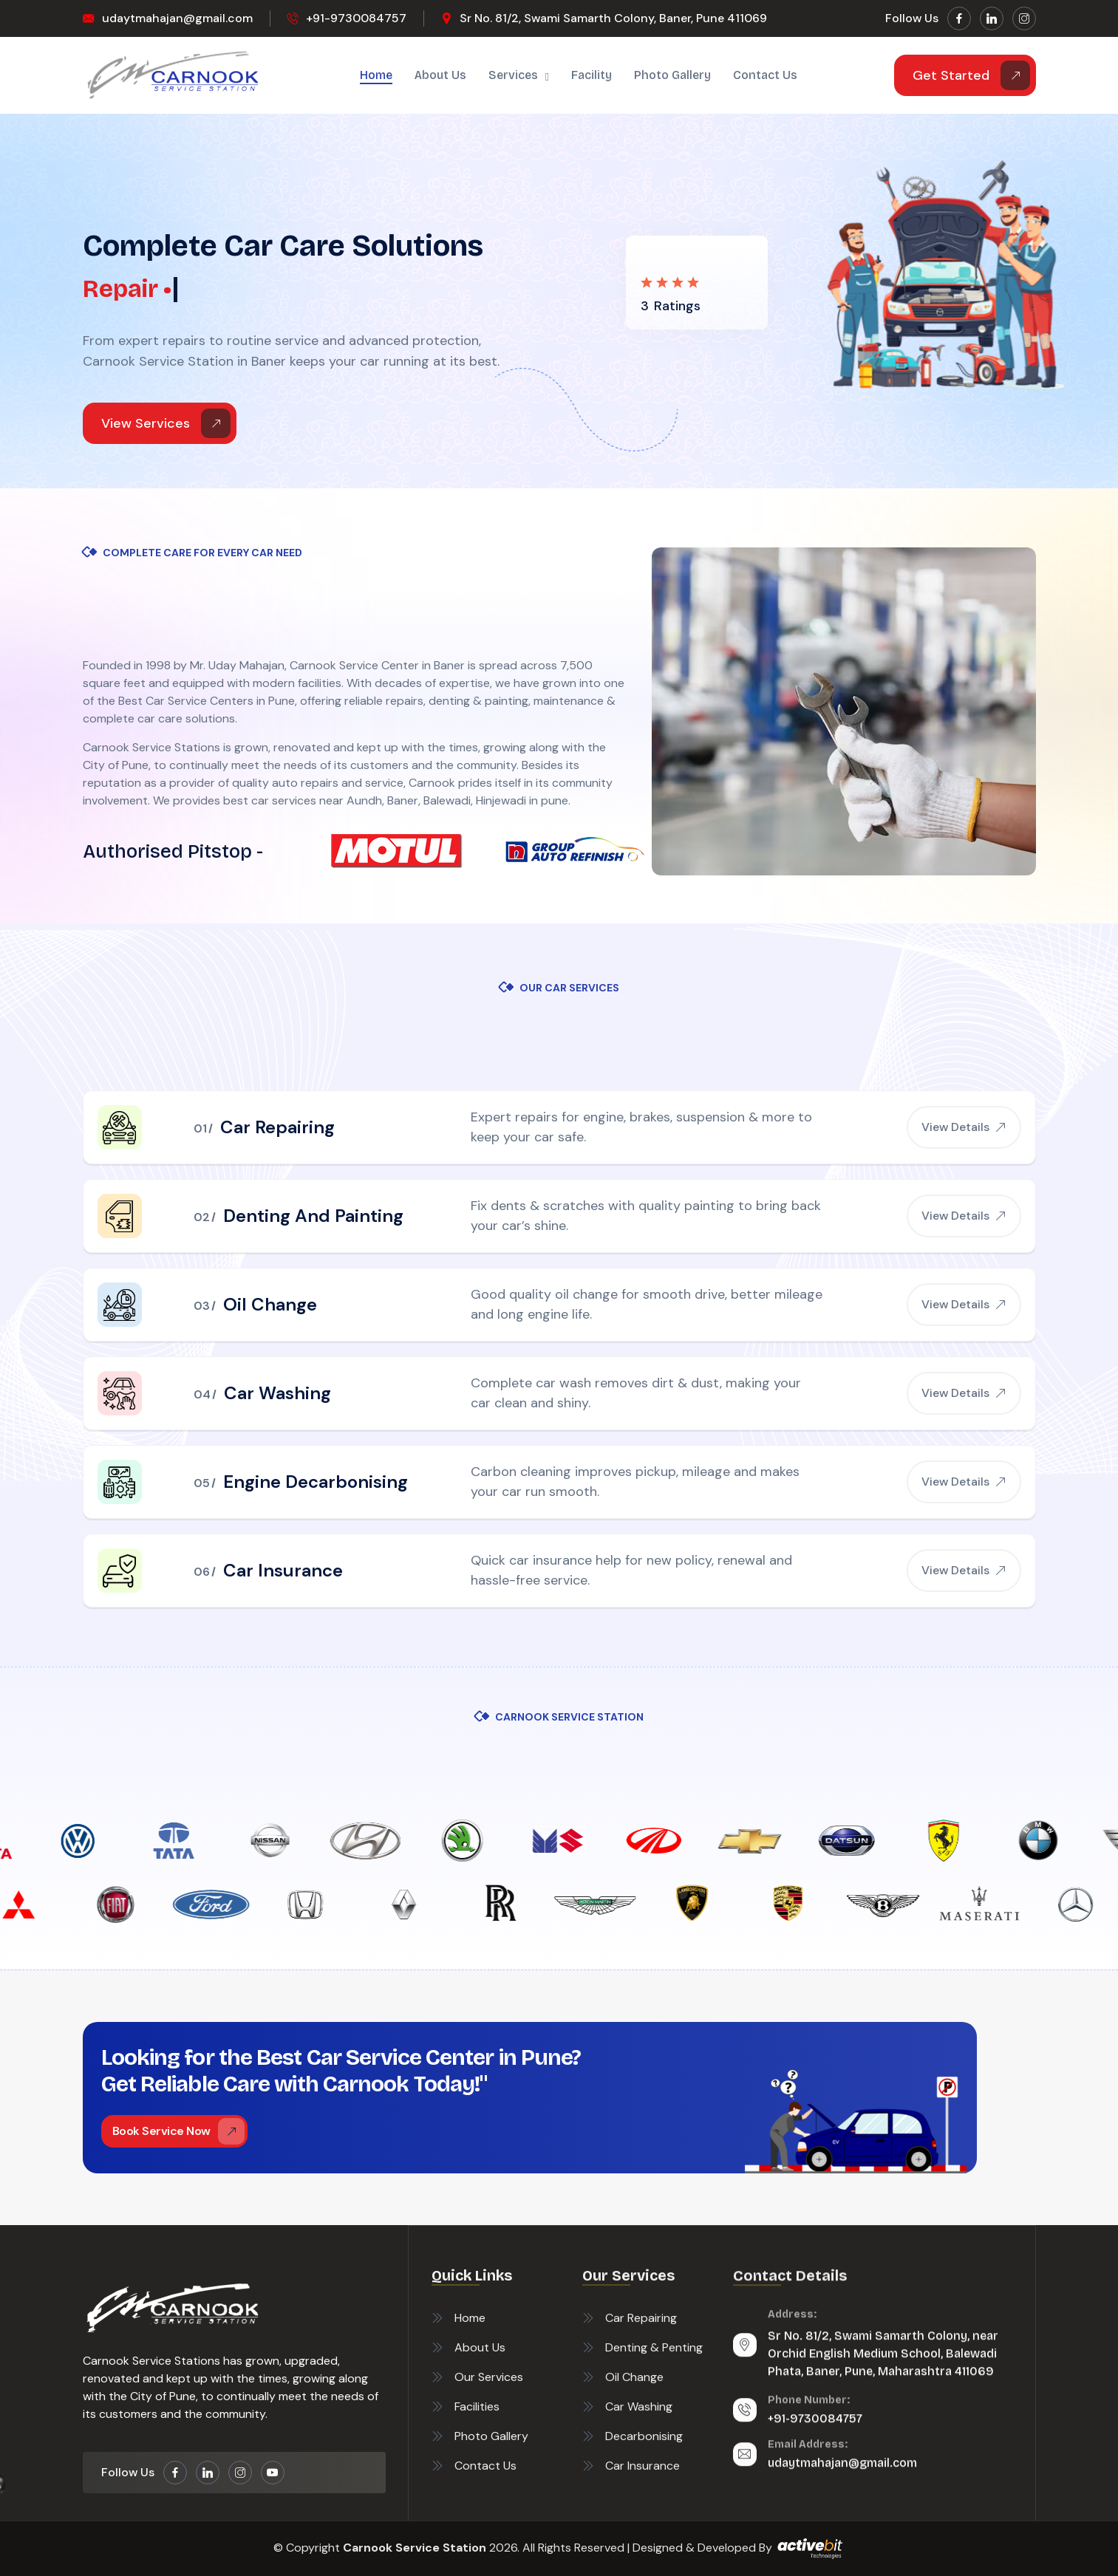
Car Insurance (283, 1570)
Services (513, 75)
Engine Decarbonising (315, 1481)
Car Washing (277, 1392)
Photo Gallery (672, 75)
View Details (963, 1127)
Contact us (765, 75)
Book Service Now (178, 2131)
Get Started (971, 75)
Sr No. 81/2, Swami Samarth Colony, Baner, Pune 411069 (613, 18)
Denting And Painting (313, 1215)
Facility (591, 75)
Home (376, 75)
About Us (440, 75)
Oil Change (270, 1304)
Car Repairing (277, 1127)
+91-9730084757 (356, 18)
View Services (166, 423)
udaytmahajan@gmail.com (177, 18)
